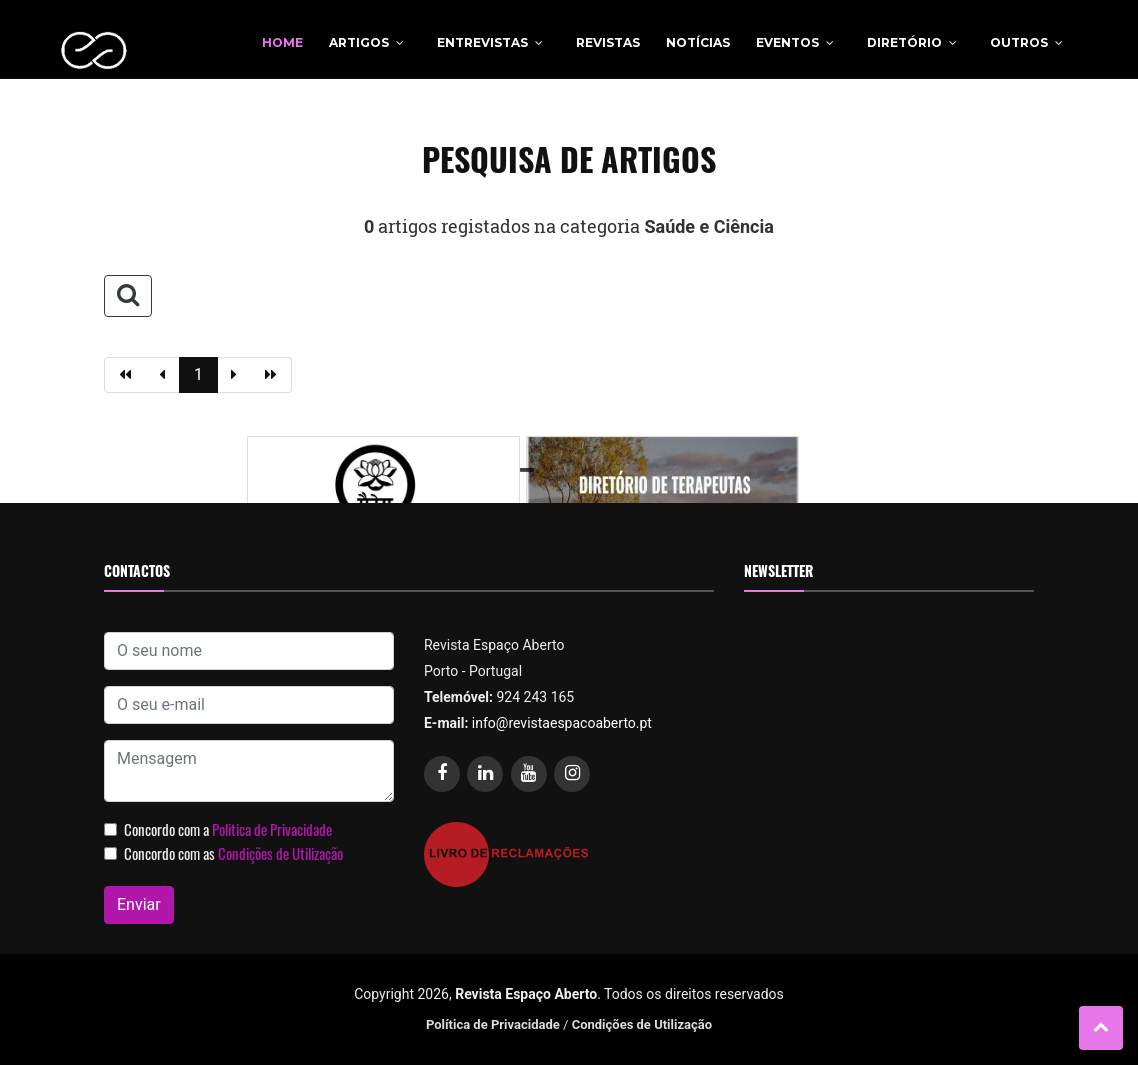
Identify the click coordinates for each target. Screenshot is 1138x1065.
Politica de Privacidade (272, 829)
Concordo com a (228, 829)
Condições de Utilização (280, 853)
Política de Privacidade (493, 1024)
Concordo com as (233, 853)
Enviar (139, 904)
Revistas (608, 42)
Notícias (698, 42)
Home (282, 42)
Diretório (904, 42)
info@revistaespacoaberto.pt (562, 723)
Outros (1019, 42)
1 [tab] (530, 471)
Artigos (359, 42)
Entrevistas (482, 42)
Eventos (787, 42)
